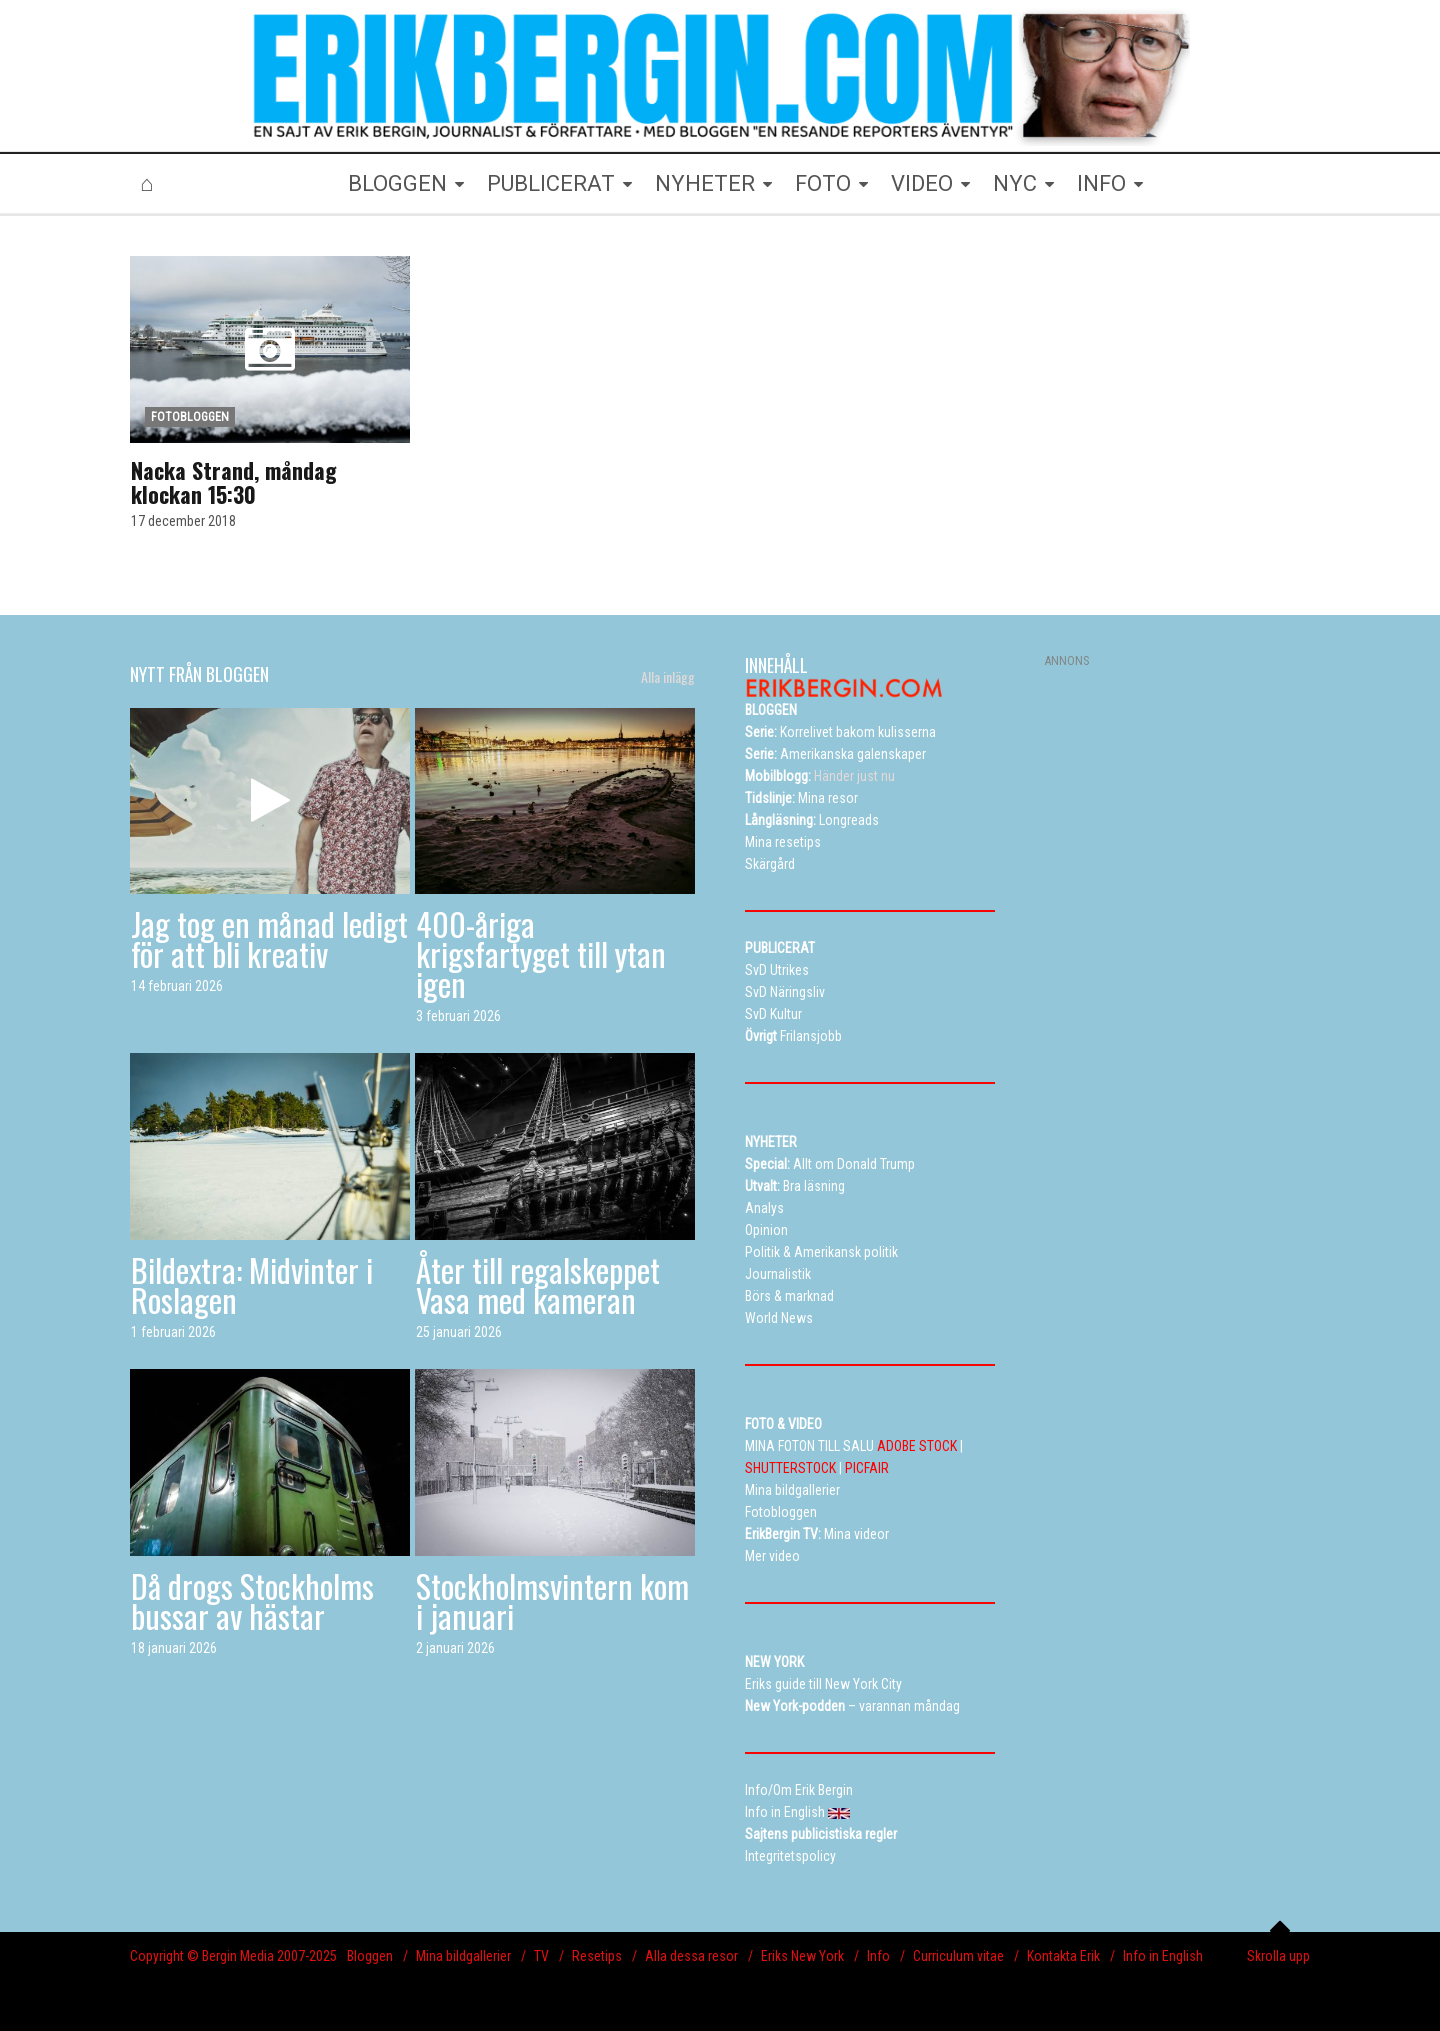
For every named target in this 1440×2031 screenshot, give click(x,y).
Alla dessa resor (691, 1956)
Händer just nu (820, 776)
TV (541, 1956)
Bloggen (370, 1956)
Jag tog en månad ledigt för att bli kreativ (269, 938)
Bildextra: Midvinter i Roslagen (252, 1284)
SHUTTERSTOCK (790, 1468)
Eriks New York (802, 1956)
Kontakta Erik (1063, 1956)
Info (878, 1956)
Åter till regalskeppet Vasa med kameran (538, 1284)
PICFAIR (867, 1468)
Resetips (597, 1956)
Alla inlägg (668, 677)
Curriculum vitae (958, 1956)
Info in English (1163, 1956)
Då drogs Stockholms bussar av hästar (252, 1600)
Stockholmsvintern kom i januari (552, 1600)
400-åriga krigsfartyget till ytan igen (541, 953)
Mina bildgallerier (463, 1956)
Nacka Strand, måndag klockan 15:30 (234, 482)
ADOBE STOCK (917, 1446)
